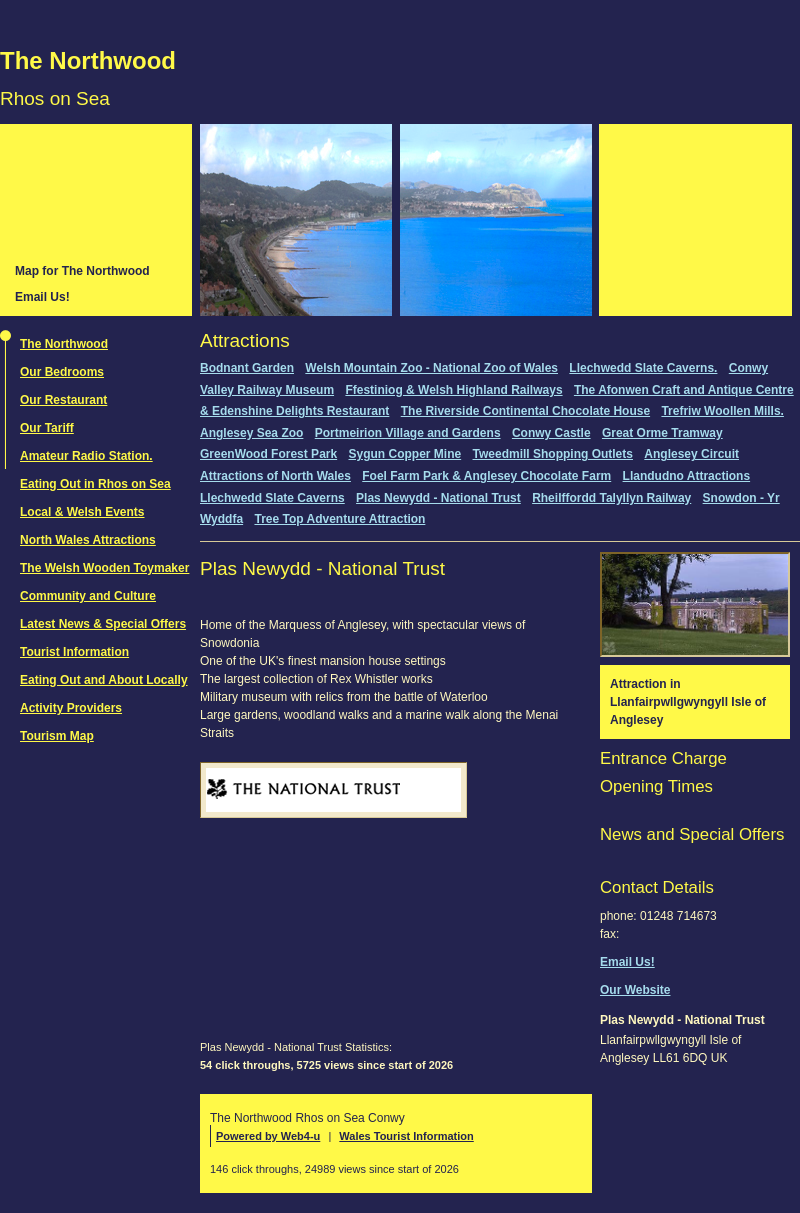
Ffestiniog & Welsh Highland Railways (453, 390)
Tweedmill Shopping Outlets (553, 454)
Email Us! (42, 297)
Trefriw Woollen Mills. (722, 411)
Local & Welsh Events (82, 512)
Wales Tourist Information (406, 1136)
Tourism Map (57, 736)
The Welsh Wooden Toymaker (104, 568)
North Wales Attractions (88, 540)
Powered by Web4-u (268, 1136)
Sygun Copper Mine (405, 454)
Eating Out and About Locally (104, 680)
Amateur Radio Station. (86, 456)
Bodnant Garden (247, 368)
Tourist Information (74, 652)
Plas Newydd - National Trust (438, 498)
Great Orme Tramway (662, 433)
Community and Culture (88, 596)
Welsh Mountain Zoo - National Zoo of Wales (431, 368)
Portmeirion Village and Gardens (408, 433)
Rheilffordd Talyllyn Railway (611, 498)
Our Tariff (47, 428)
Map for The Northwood (82, 271)
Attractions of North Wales (275, 476)
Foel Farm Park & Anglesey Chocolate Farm (486, 476)
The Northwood (88, 60)
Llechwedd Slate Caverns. (643, 368)
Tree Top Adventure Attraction (339, 519)
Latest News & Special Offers (103, 624)
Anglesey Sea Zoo (251, 433)
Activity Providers (71, 708)
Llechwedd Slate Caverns (272, 498)
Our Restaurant (63, 400)
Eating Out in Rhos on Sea (95, 484)
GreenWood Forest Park (268, 454)
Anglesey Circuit (691, 454)
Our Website (635, 990)
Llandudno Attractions (687, 476)
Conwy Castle (551, 433)
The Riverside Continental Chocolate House (525, 411)
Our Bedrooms (62, 372)
